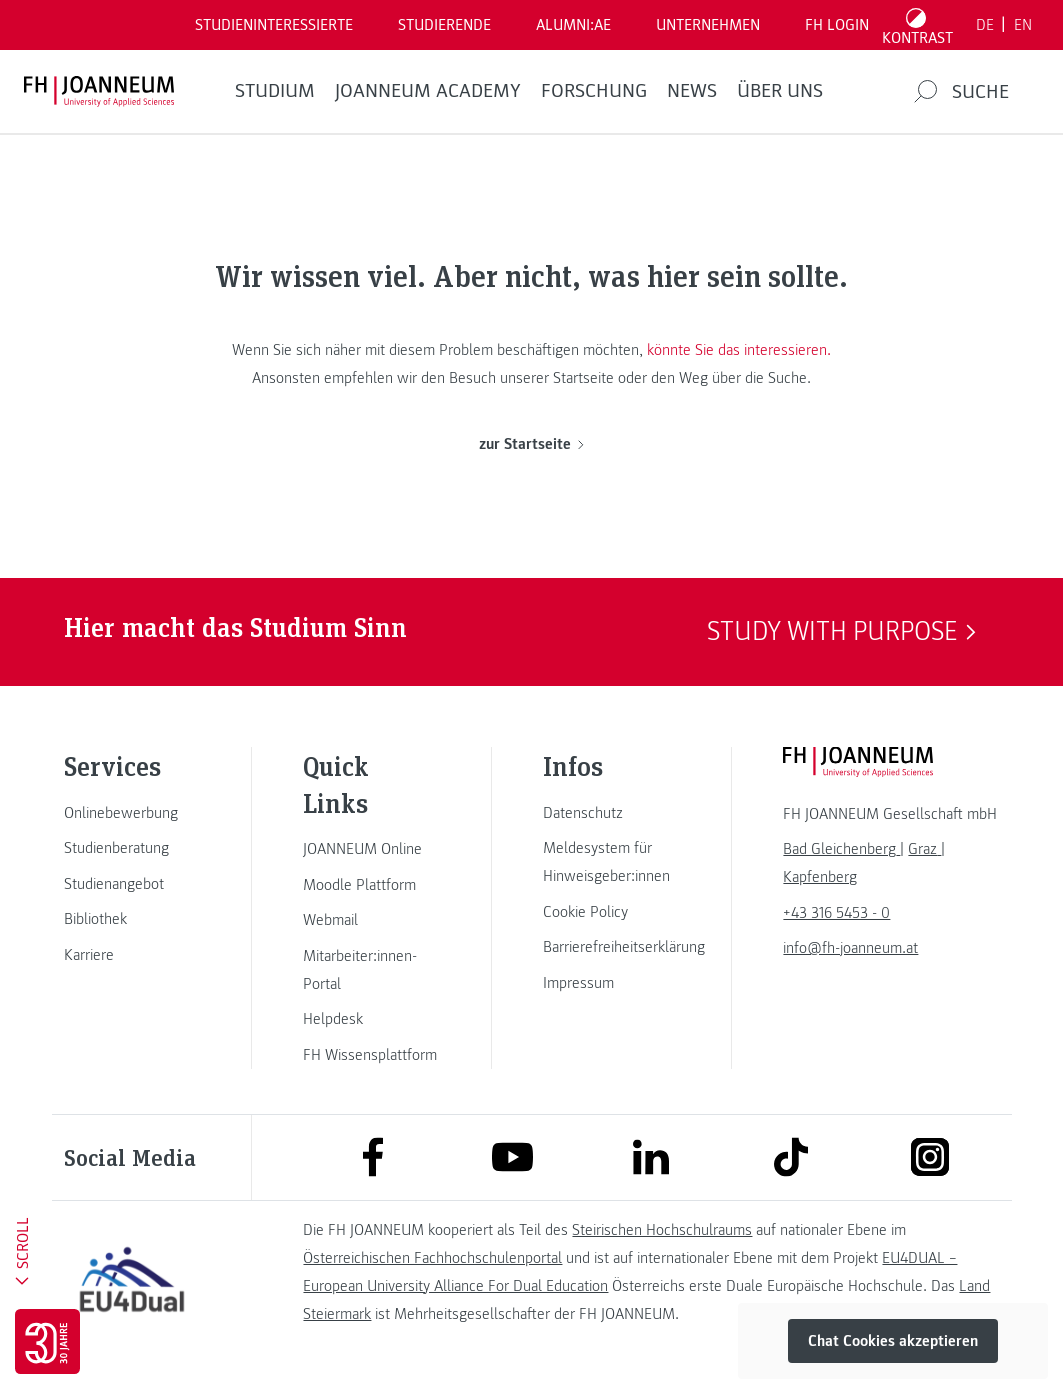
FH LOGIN (837, 25)
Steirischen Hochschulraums (662, 1230)
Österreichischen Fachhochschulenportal (432, 1258)
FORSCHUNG (594, 91)
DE (985, 25)
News (692, 91)
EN (1023, 25)
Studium (275, 91)
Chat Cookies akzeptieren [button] (893, 1341)
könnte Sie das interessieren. (739, 350)
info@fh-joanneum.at (850, 948)
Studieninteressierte (274, 25)
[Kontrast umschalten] (918, 25)
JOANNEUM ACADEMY (428, 91)
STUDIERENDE (444, 25)
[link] (132, 813)
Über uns (780, 91)
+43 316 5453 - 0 (836, 913)
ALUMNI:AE (573, 25)
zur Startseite (531, 444)
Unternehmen (708, 25)
